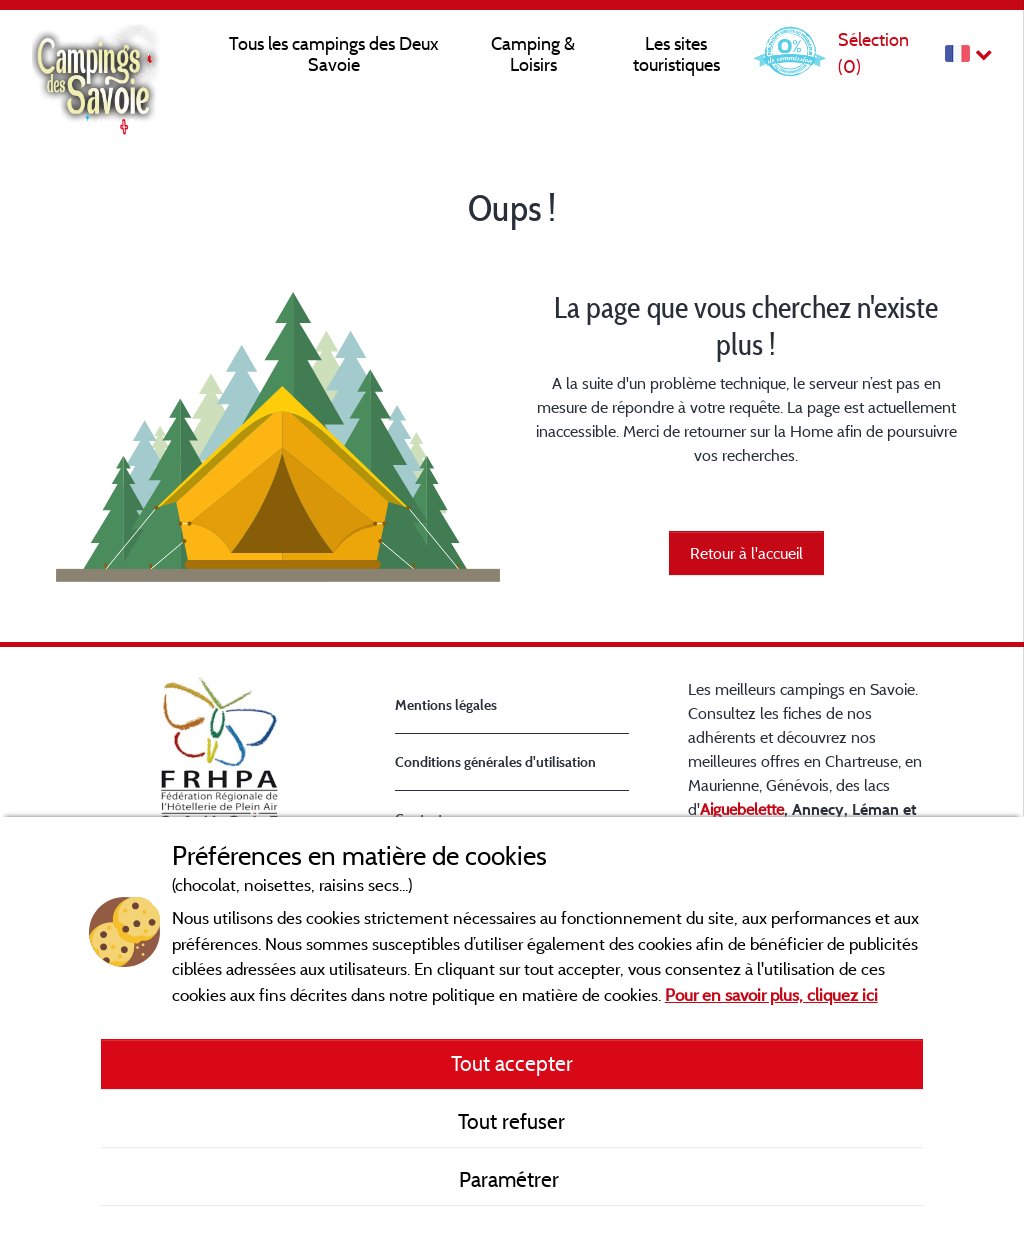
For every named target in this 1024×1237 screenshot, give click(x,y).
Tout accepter (512, 1063)
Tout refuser (511, 1121)
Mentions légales (446, 704)
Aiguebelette (742, 809)
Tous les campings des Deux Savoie (334, 54)
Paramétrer (511, 1179)
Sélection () (873, 52)
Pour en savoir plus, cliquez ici (771, 994)
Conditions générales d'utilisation (495, 761)
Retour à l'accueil (746, 553)
